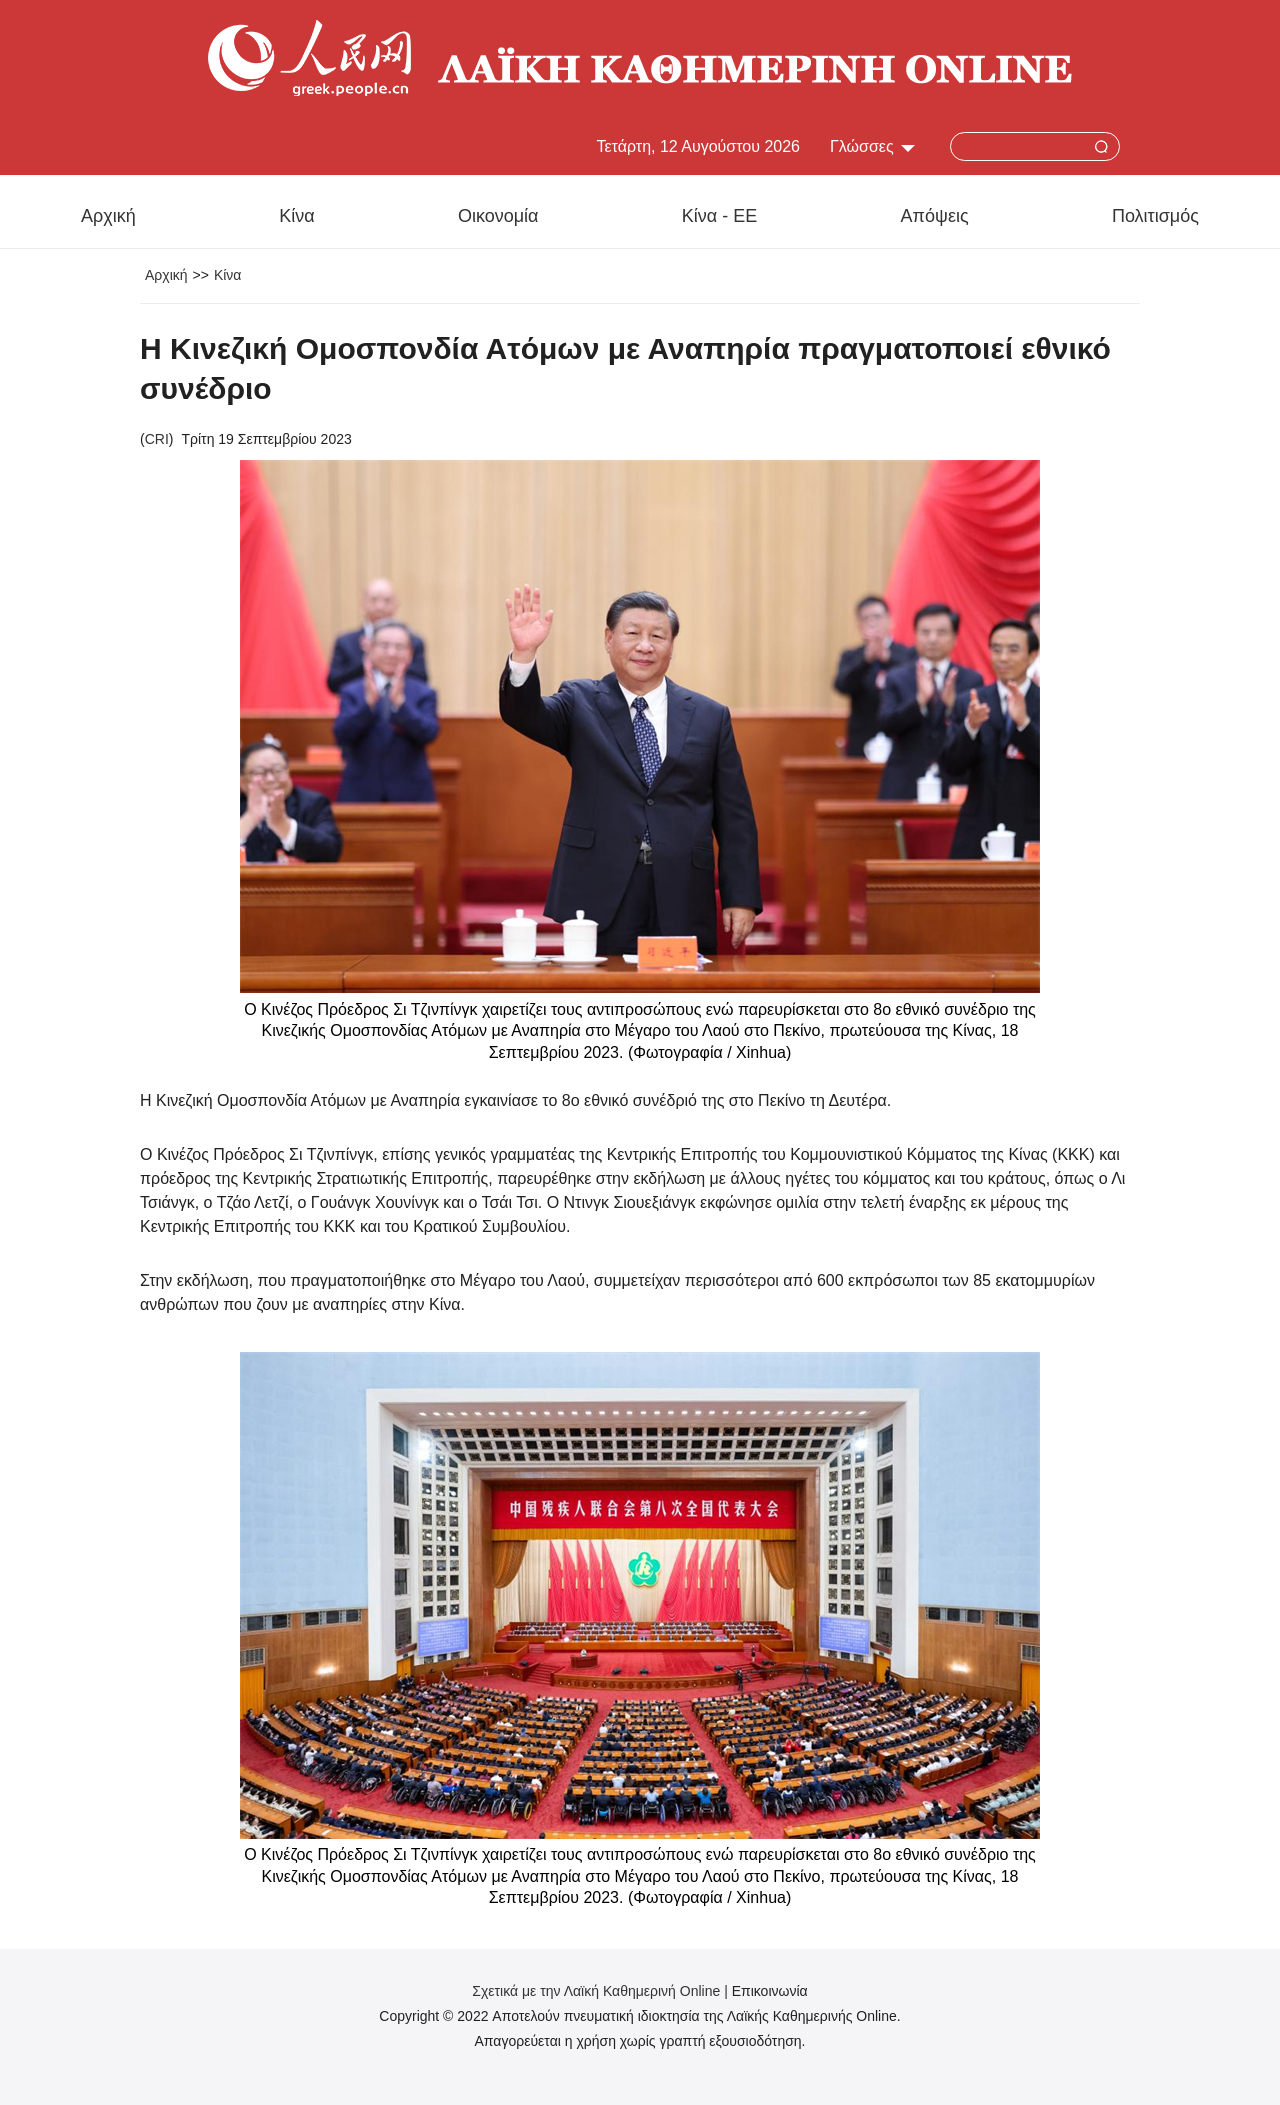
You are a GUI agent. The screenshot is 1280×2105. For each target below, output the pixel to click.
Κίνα (296, 216)
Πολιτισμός (1155, 216)
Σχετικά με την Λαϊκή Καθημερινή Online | (601, 1991)
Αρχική (108, 216)
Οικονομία (498, 216)
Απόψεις (935, 216)
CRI (157, 439)
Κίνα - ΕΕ (719, 216)
